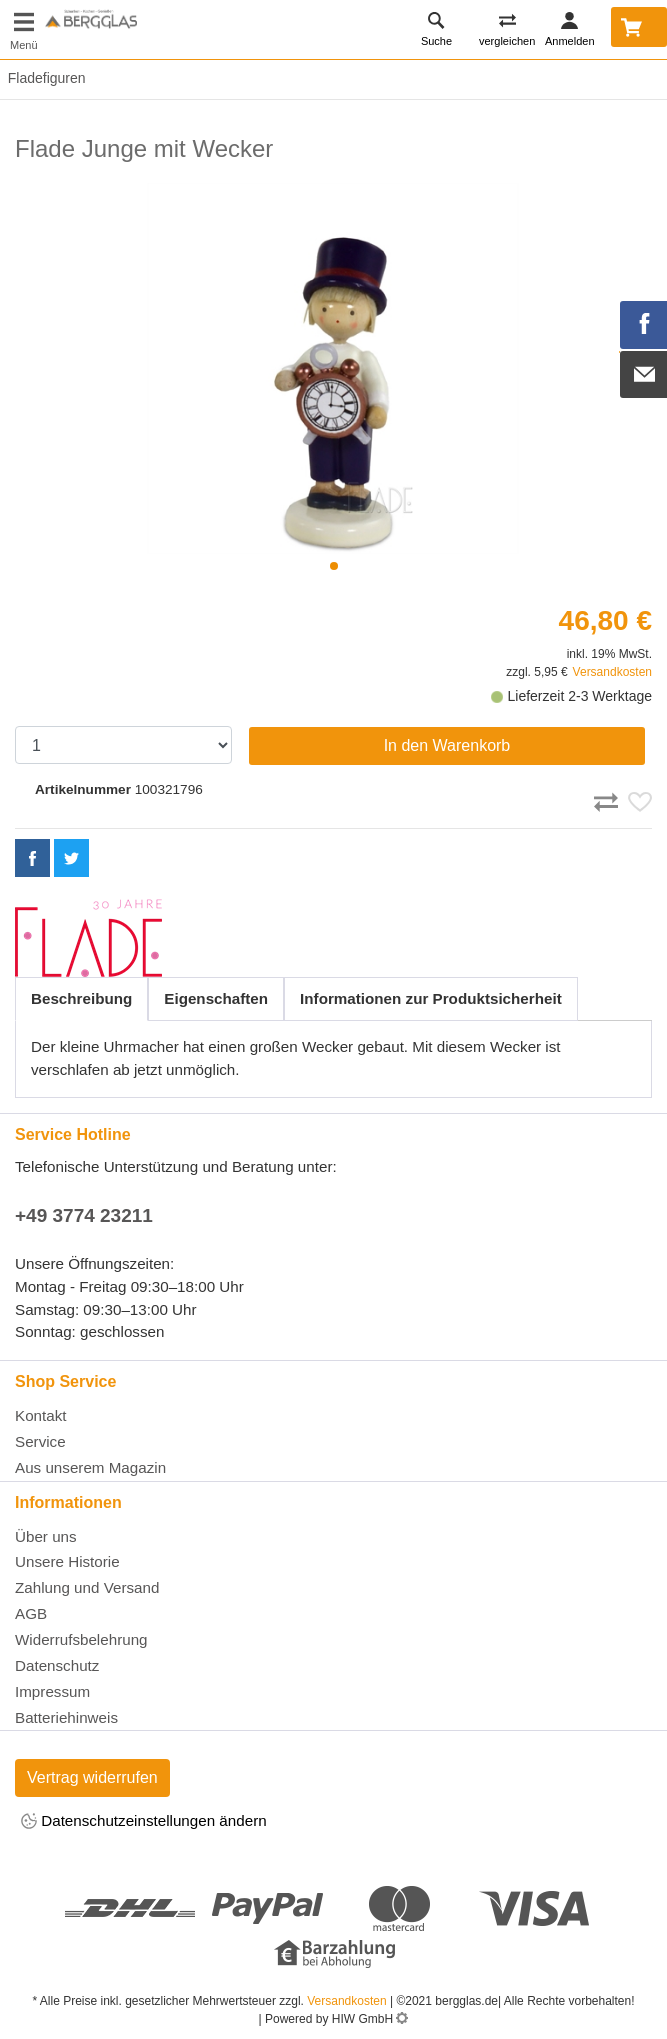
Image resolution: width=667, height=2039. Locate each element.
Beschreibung (81, 998)
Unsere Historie (67, 1561)
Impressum (52, 1691)
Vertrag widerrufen (92, 1777)
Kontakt (41, 1415)
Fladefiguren (43, 78)
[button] (334, 566)
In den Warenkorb (447, 745)
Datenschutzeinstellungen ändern (144, 1822)
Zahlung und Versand (87, 1587)
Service (40, 1441)
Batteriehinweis (66, 1717)
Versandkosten (612, 672)
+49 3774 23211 (84, 1215)
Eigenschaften (216, 998)
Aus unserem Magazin (90, 1467)
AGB (31, 1613)
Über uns (46, 1536)
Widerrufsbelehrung (81, 1639)
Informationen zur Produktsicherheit (431, 998)
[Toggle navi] (24, 29)
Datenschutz (57, 1665)
